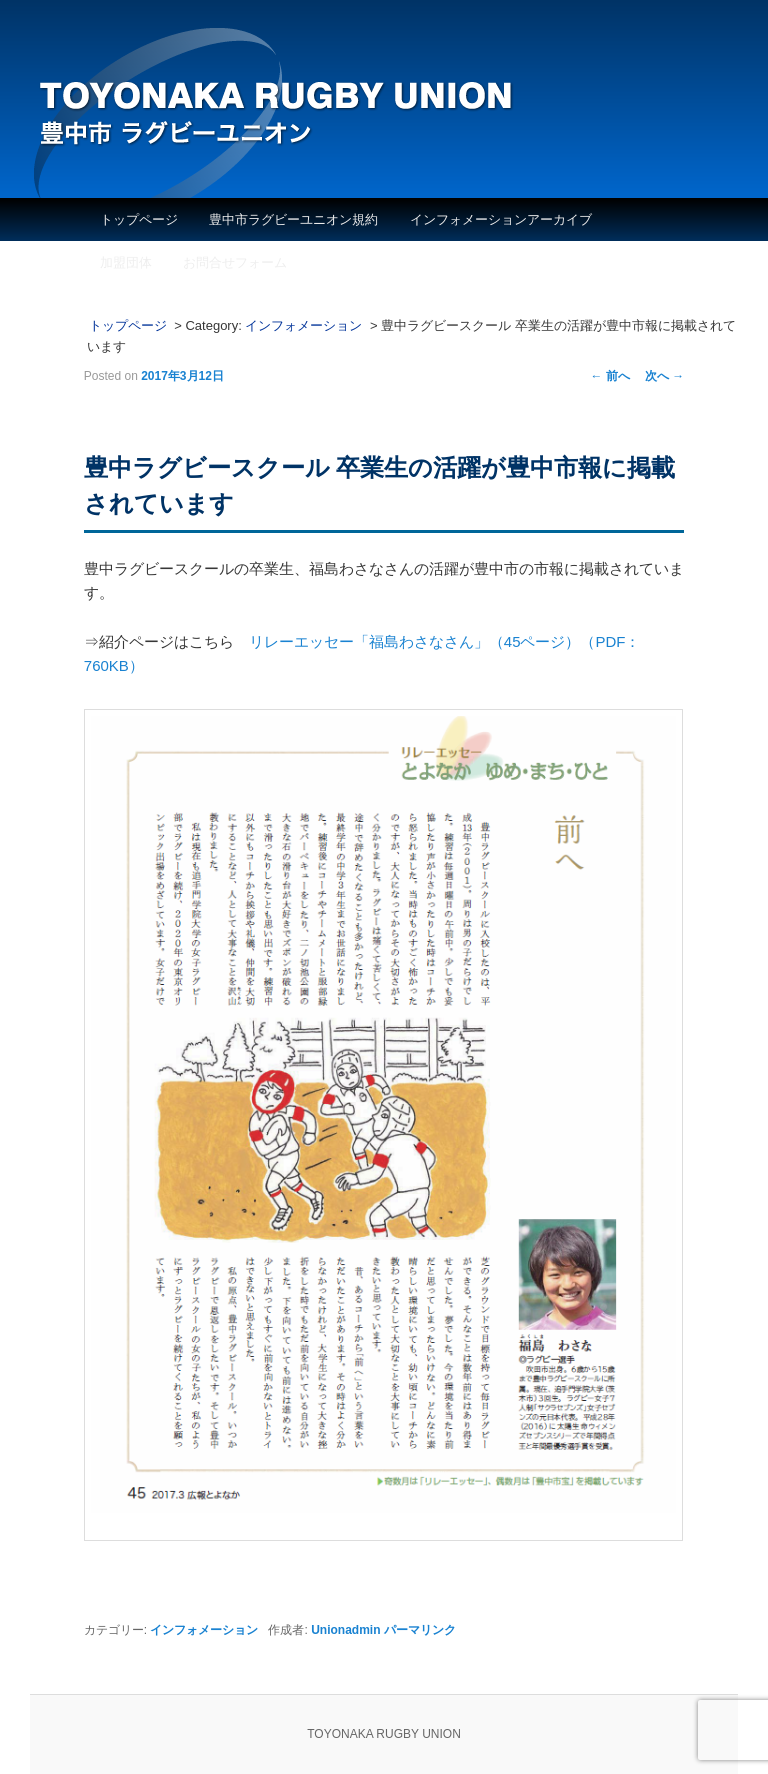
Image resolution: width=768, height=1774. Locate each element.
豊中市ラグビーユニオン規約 (293, 219)
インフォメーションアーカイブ (501, 219)
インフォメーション (303, 325)
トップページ (139, 219)
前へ (610, 376)
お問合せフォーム (235, 262)
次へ (664, 376)
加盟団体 (126, 262)
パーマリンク (420, 1630)
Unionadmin (345, 1630)
